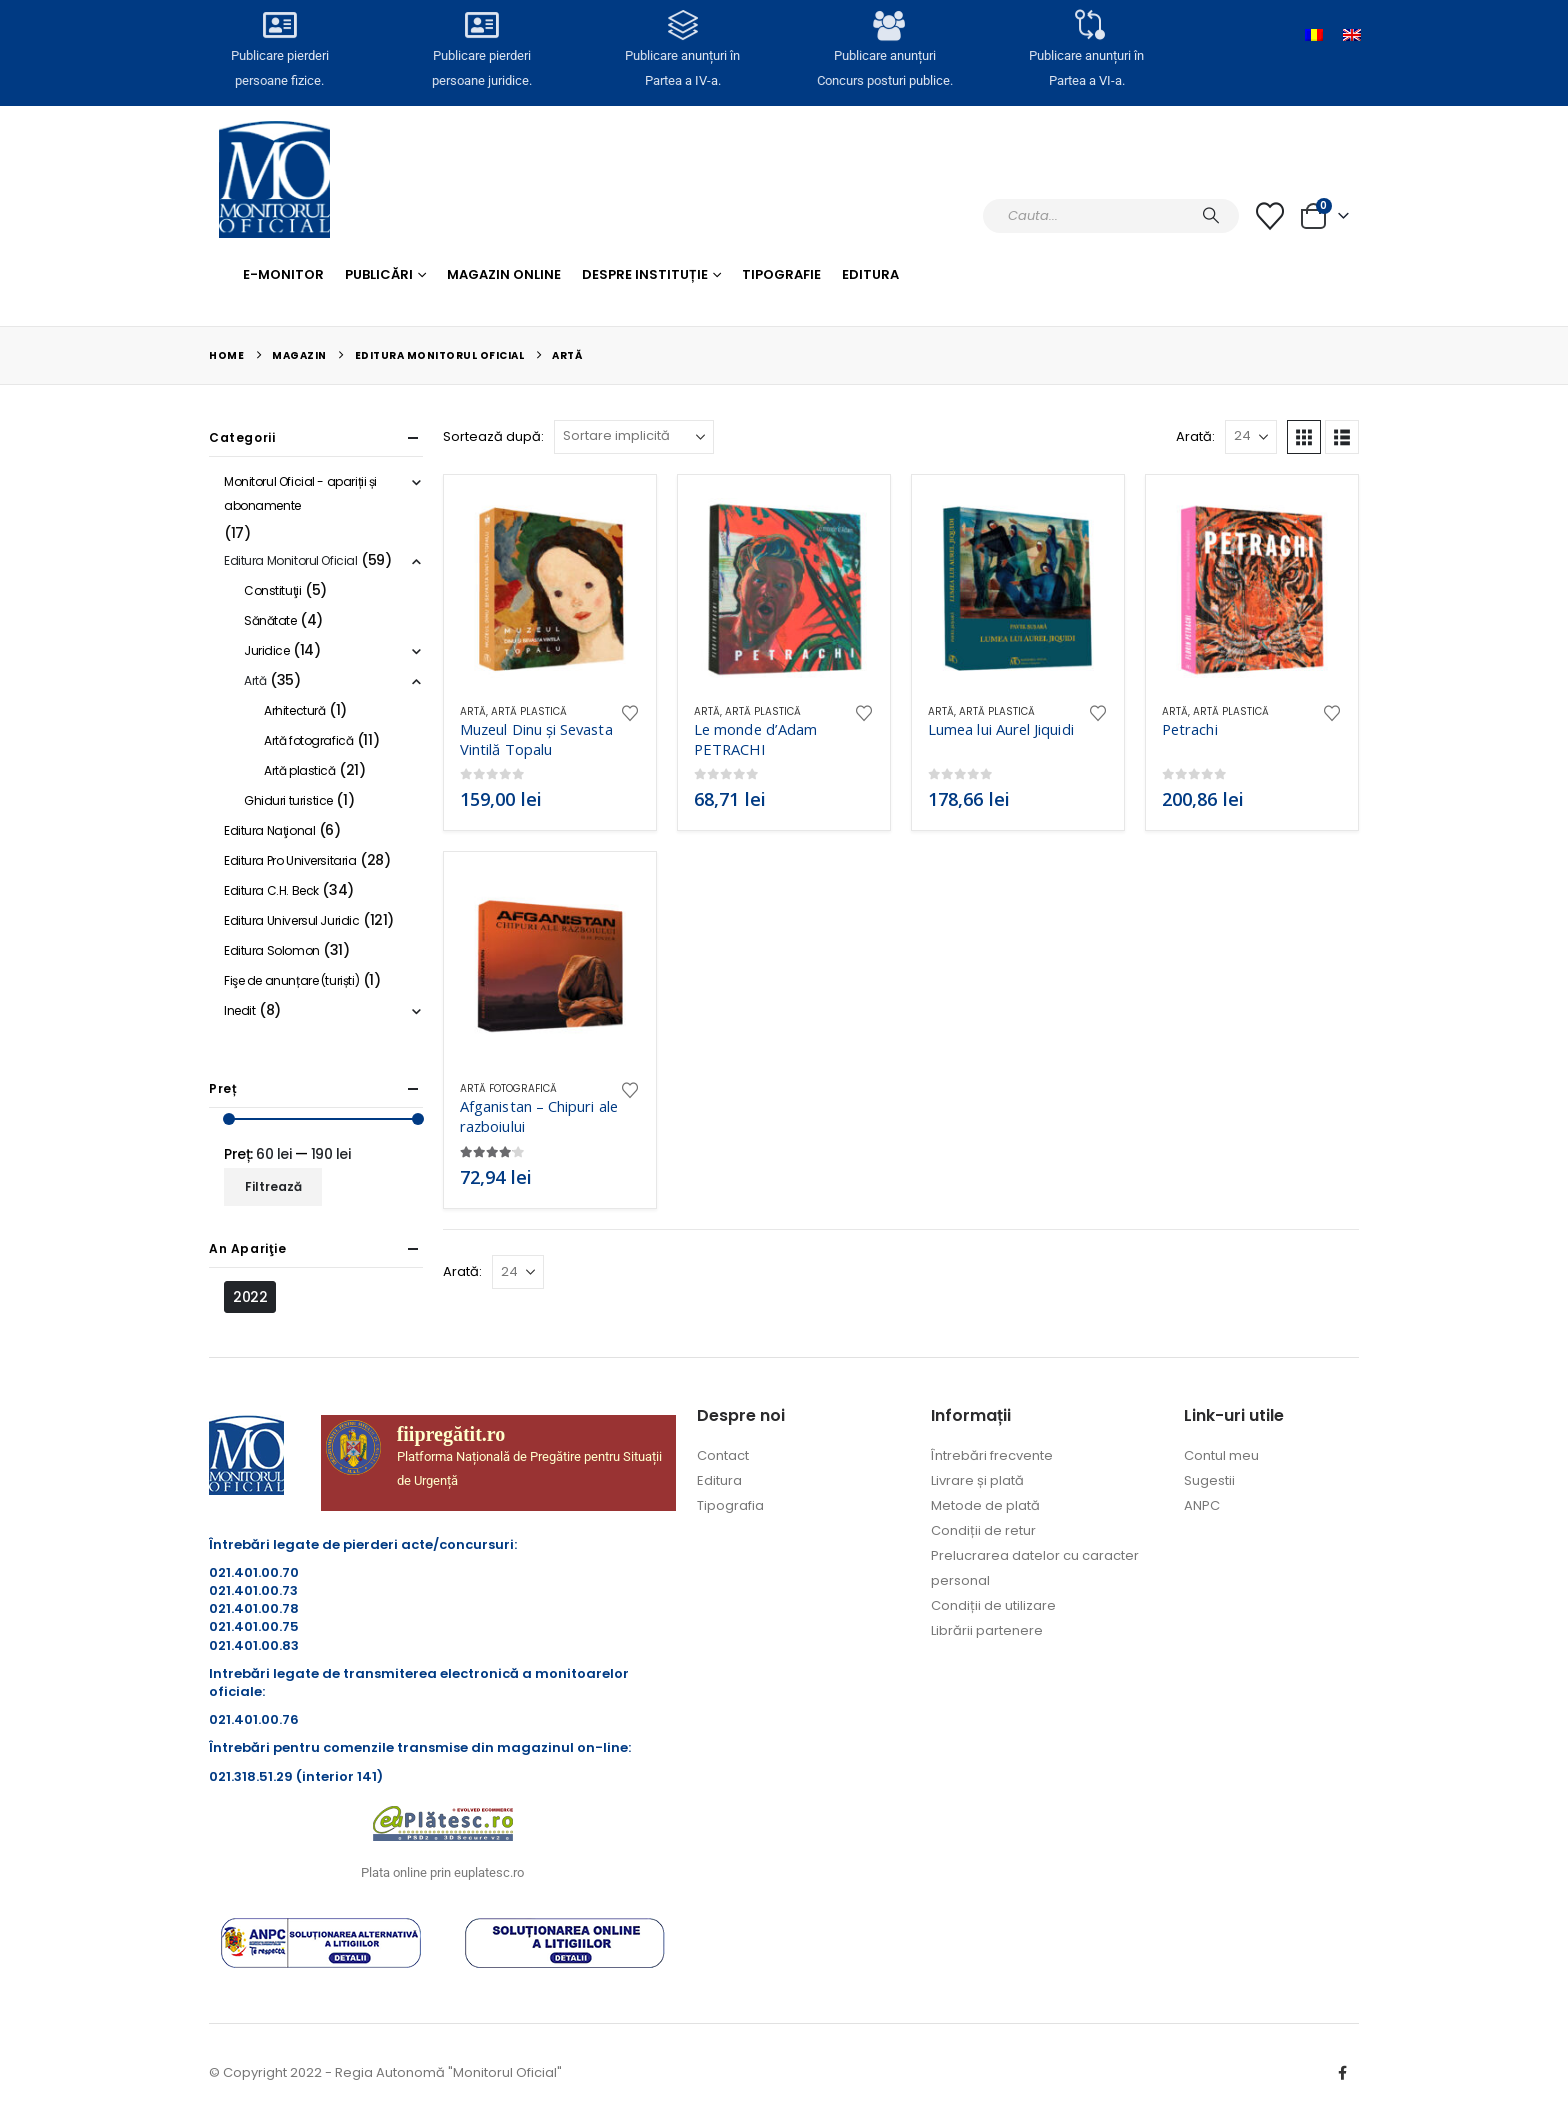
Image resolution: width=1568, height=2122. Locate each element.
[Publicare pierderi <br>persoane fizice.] (279, 31)
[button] (1304, 437)
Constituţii (272, 590)
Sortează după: (493, 436)
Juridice (267, 650)
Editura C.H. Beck (271, 890)
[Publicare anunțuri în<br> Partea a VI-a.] (1086, 31)
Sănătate (270, 620)
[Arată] (1251, 437)
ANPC (1202, 1505)
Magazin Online (504, 274)
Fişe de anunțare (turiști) (291, 980)
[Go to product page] (550, 589)
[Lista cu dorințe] (1270, 216)
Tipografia (730, 1505)
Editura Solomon (272, 950)
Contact (723, 1455)
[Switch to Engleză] (1352, 35)
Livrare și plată (977, 1480)
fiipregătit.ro (451, 1434)
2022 (250, 1297)
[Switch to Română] (1314, 35)
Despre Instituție (645, 274)
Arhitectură (294, 710)
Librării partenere (987, 1630)
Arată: (1195, 436)
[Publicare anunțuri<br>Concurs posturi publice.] (884, 31)
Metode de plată (985, 1505)
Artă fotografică (508, 1088)
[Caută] (1211, 216)
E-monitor (283, 274)
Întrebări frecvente (992, 1455)
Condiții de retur (983, 1530)
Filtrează (273, 1186)
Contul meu (1221, 1455)
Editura (870, 274)
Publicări (379, 274)
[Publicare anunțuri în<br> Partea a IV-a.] (683, 31)
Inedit (239, 1010)
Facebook (1342, 2073)
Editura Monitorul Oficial (291, 560)
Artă (473, 711)
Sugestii (1209, 1480)
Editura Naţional (269, 830)
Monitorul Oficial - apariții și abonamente (300, 493)
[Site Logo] (274, 179)
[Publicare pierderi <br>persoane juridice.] (481, 31)
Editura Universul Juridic (292, 920)
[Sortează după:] (634, 437)
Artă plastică (529, 711)
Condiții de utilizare (993, 1605)
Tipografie (781, 274)
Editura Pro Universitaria (290, 860)
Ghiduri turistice (288, 800)
